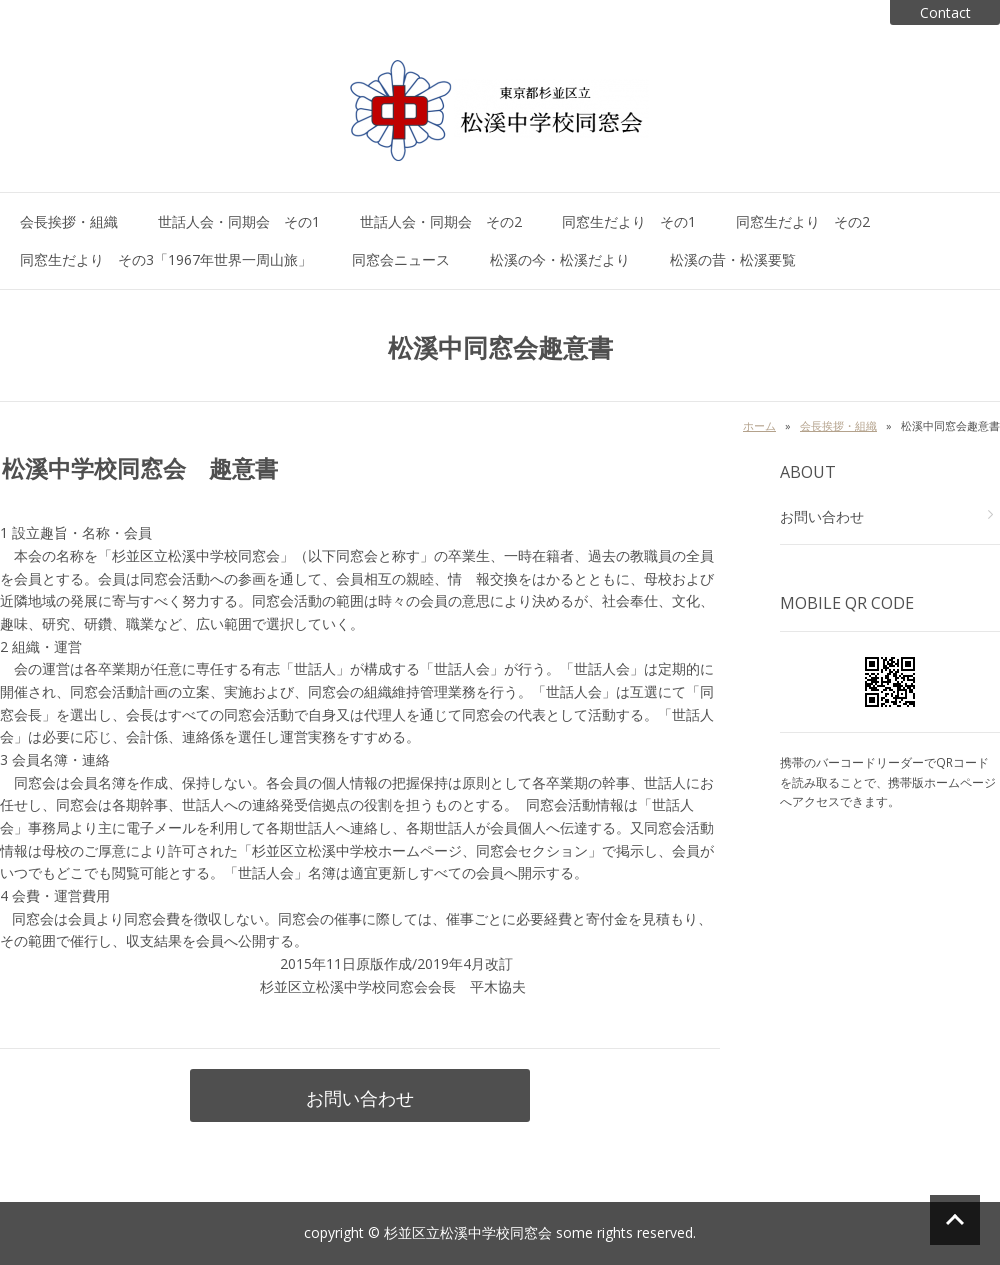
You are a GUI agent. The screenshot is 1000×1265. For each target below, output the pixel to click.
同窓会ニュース (401, 259)
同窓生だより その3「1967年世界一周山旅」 (166, 259)
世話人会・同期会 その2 (441, 221)
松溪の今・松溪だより (560, 259)
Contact (945, 12)
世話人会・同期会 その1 (239, 221)
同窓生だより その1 (629, 221)
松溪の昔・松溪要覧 (733, 259)
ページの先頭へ (955, 1220)
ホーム (759, 425)
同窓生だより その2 (803, 221)
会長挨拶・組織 (69, 221)
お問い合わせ (360, 1098)
